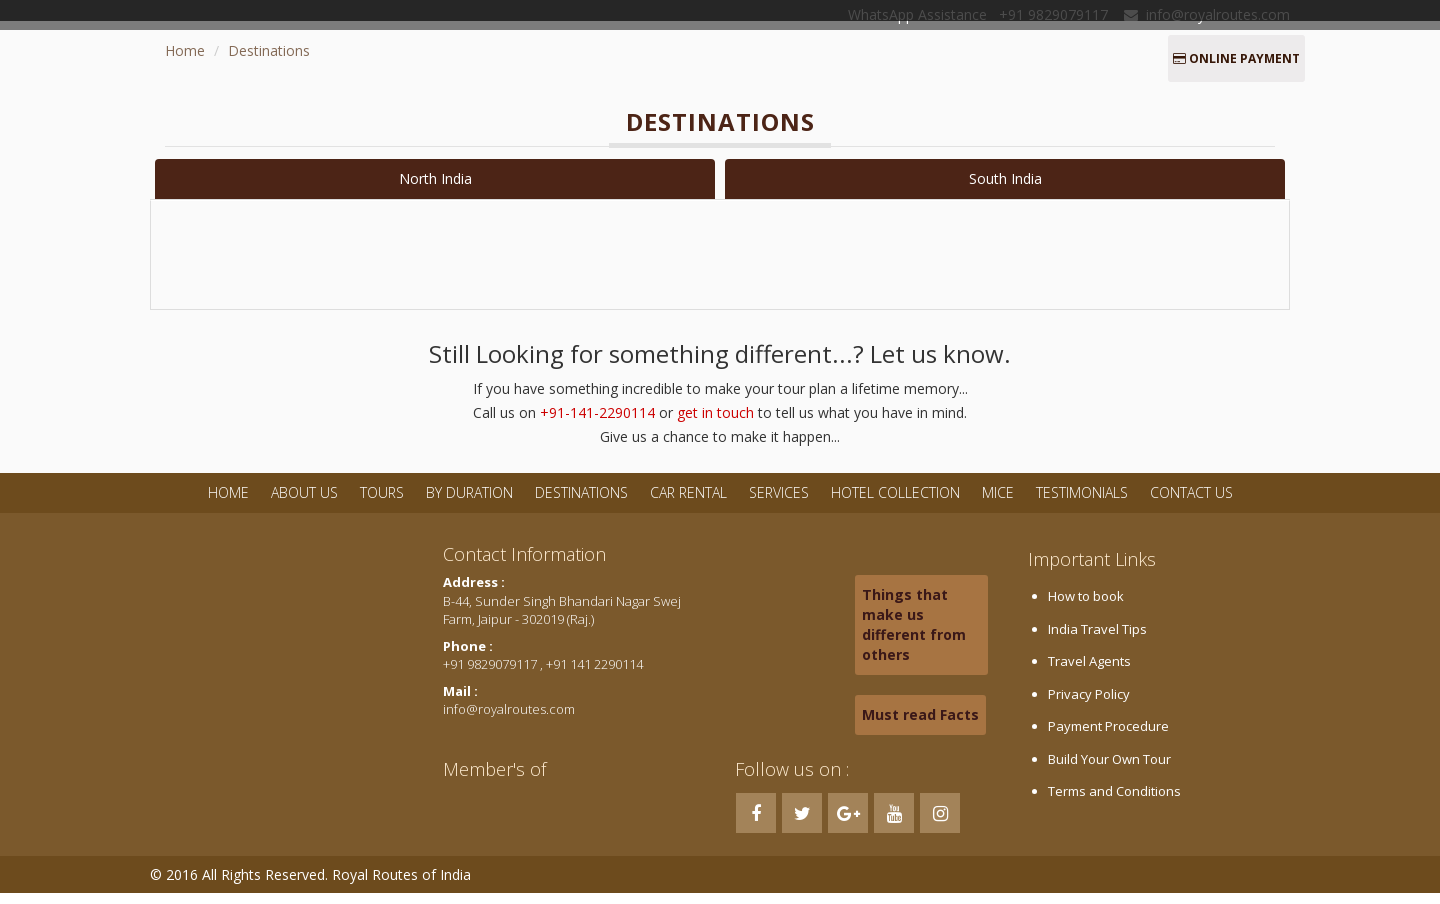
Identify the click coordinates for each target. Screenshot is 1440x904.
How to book (1086, 607)
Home (185, 50)
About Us (304, 503)
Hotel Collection (895, 503)
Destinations (269, 50)
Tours (382, 503)
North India (435, 178)
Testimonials (1082, 503)
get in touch (715, 423)
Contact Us (1191, 503)
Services (779, 503)
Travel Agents (1089, 672)
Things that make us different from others (914, 635)
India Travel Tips (1097, 640)
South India (1005, 178)
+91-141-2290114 (597, 423)
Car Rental (688, 503)
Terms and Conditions (1114, 802)
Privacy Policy (1089, 705)
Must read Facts (920, 725)
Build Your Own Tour (1109, 770)
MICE (998, 503)
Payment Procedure (1108, 737)
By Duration (471, 503)
